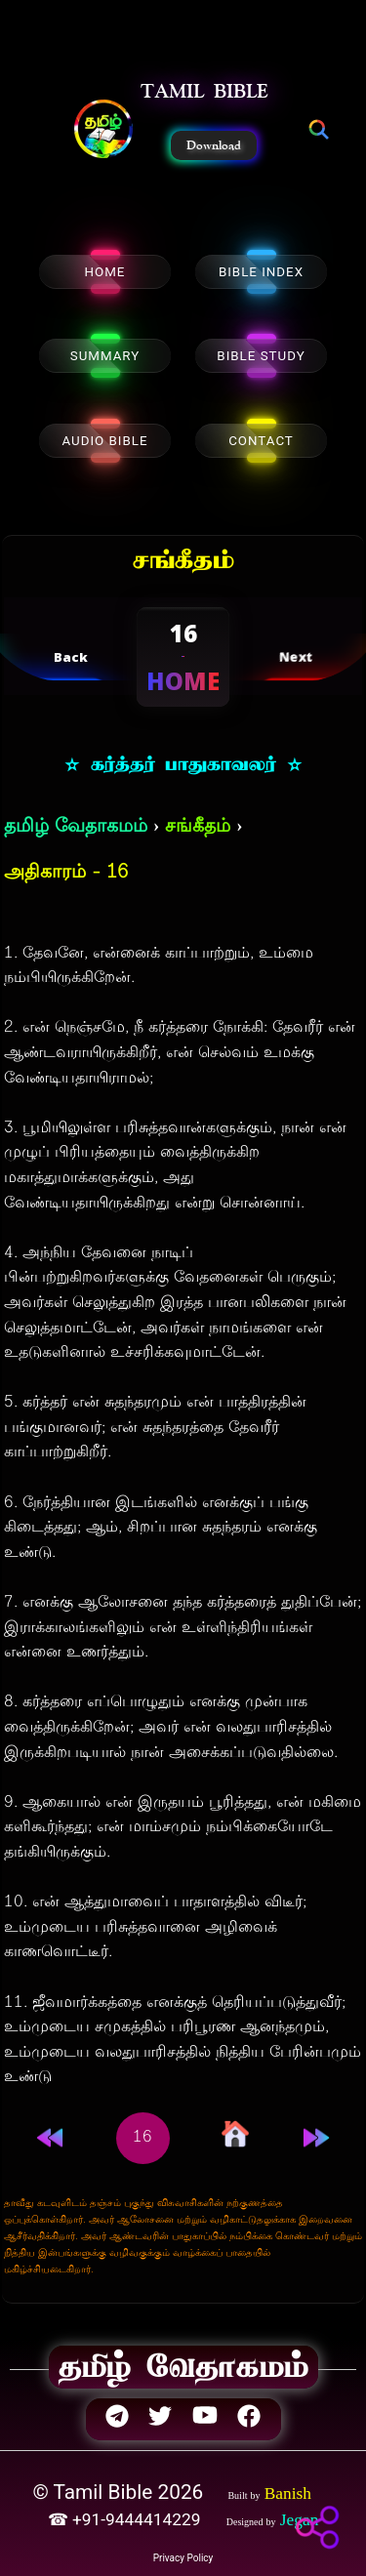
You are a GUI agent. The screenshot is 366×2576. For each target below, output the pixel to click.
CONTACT (261, 440)
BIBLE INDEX (261, 272)
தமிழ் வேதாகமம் (75, 827)
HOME (105, 272)
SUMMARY (105, 355)
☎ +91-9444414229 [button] (126, 2519)
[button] (103, 131)
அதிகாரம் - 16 (66, 873)
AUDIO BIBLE (104, 440)
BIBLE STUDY (261, 355)
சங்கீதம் (197, 827)
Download (213, 145)
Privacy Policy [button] (183, 2558)
